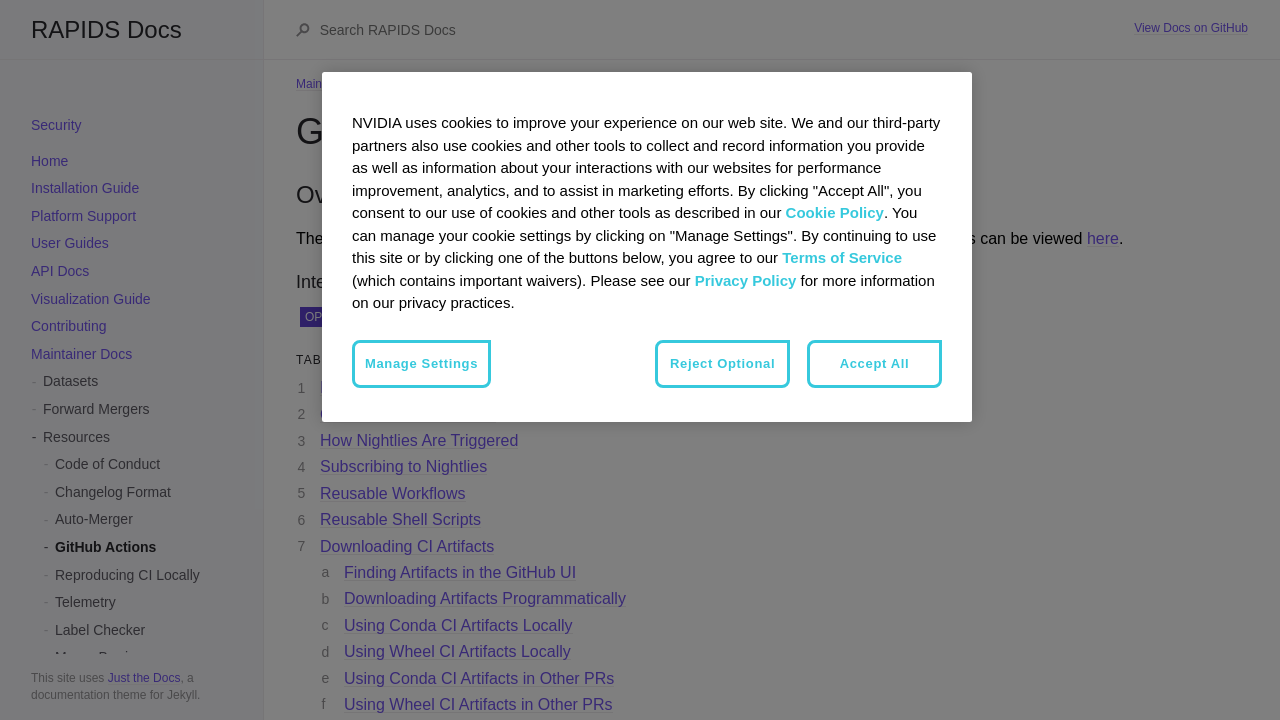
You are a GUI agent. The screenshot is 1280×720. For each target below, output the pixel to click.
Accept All (875, 363)
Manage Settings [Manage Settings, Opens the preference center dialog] (421, 363)
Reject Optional (722, 363)
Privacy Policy (746, 280)
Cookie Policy (835, 212)
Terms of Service (842, 257)
